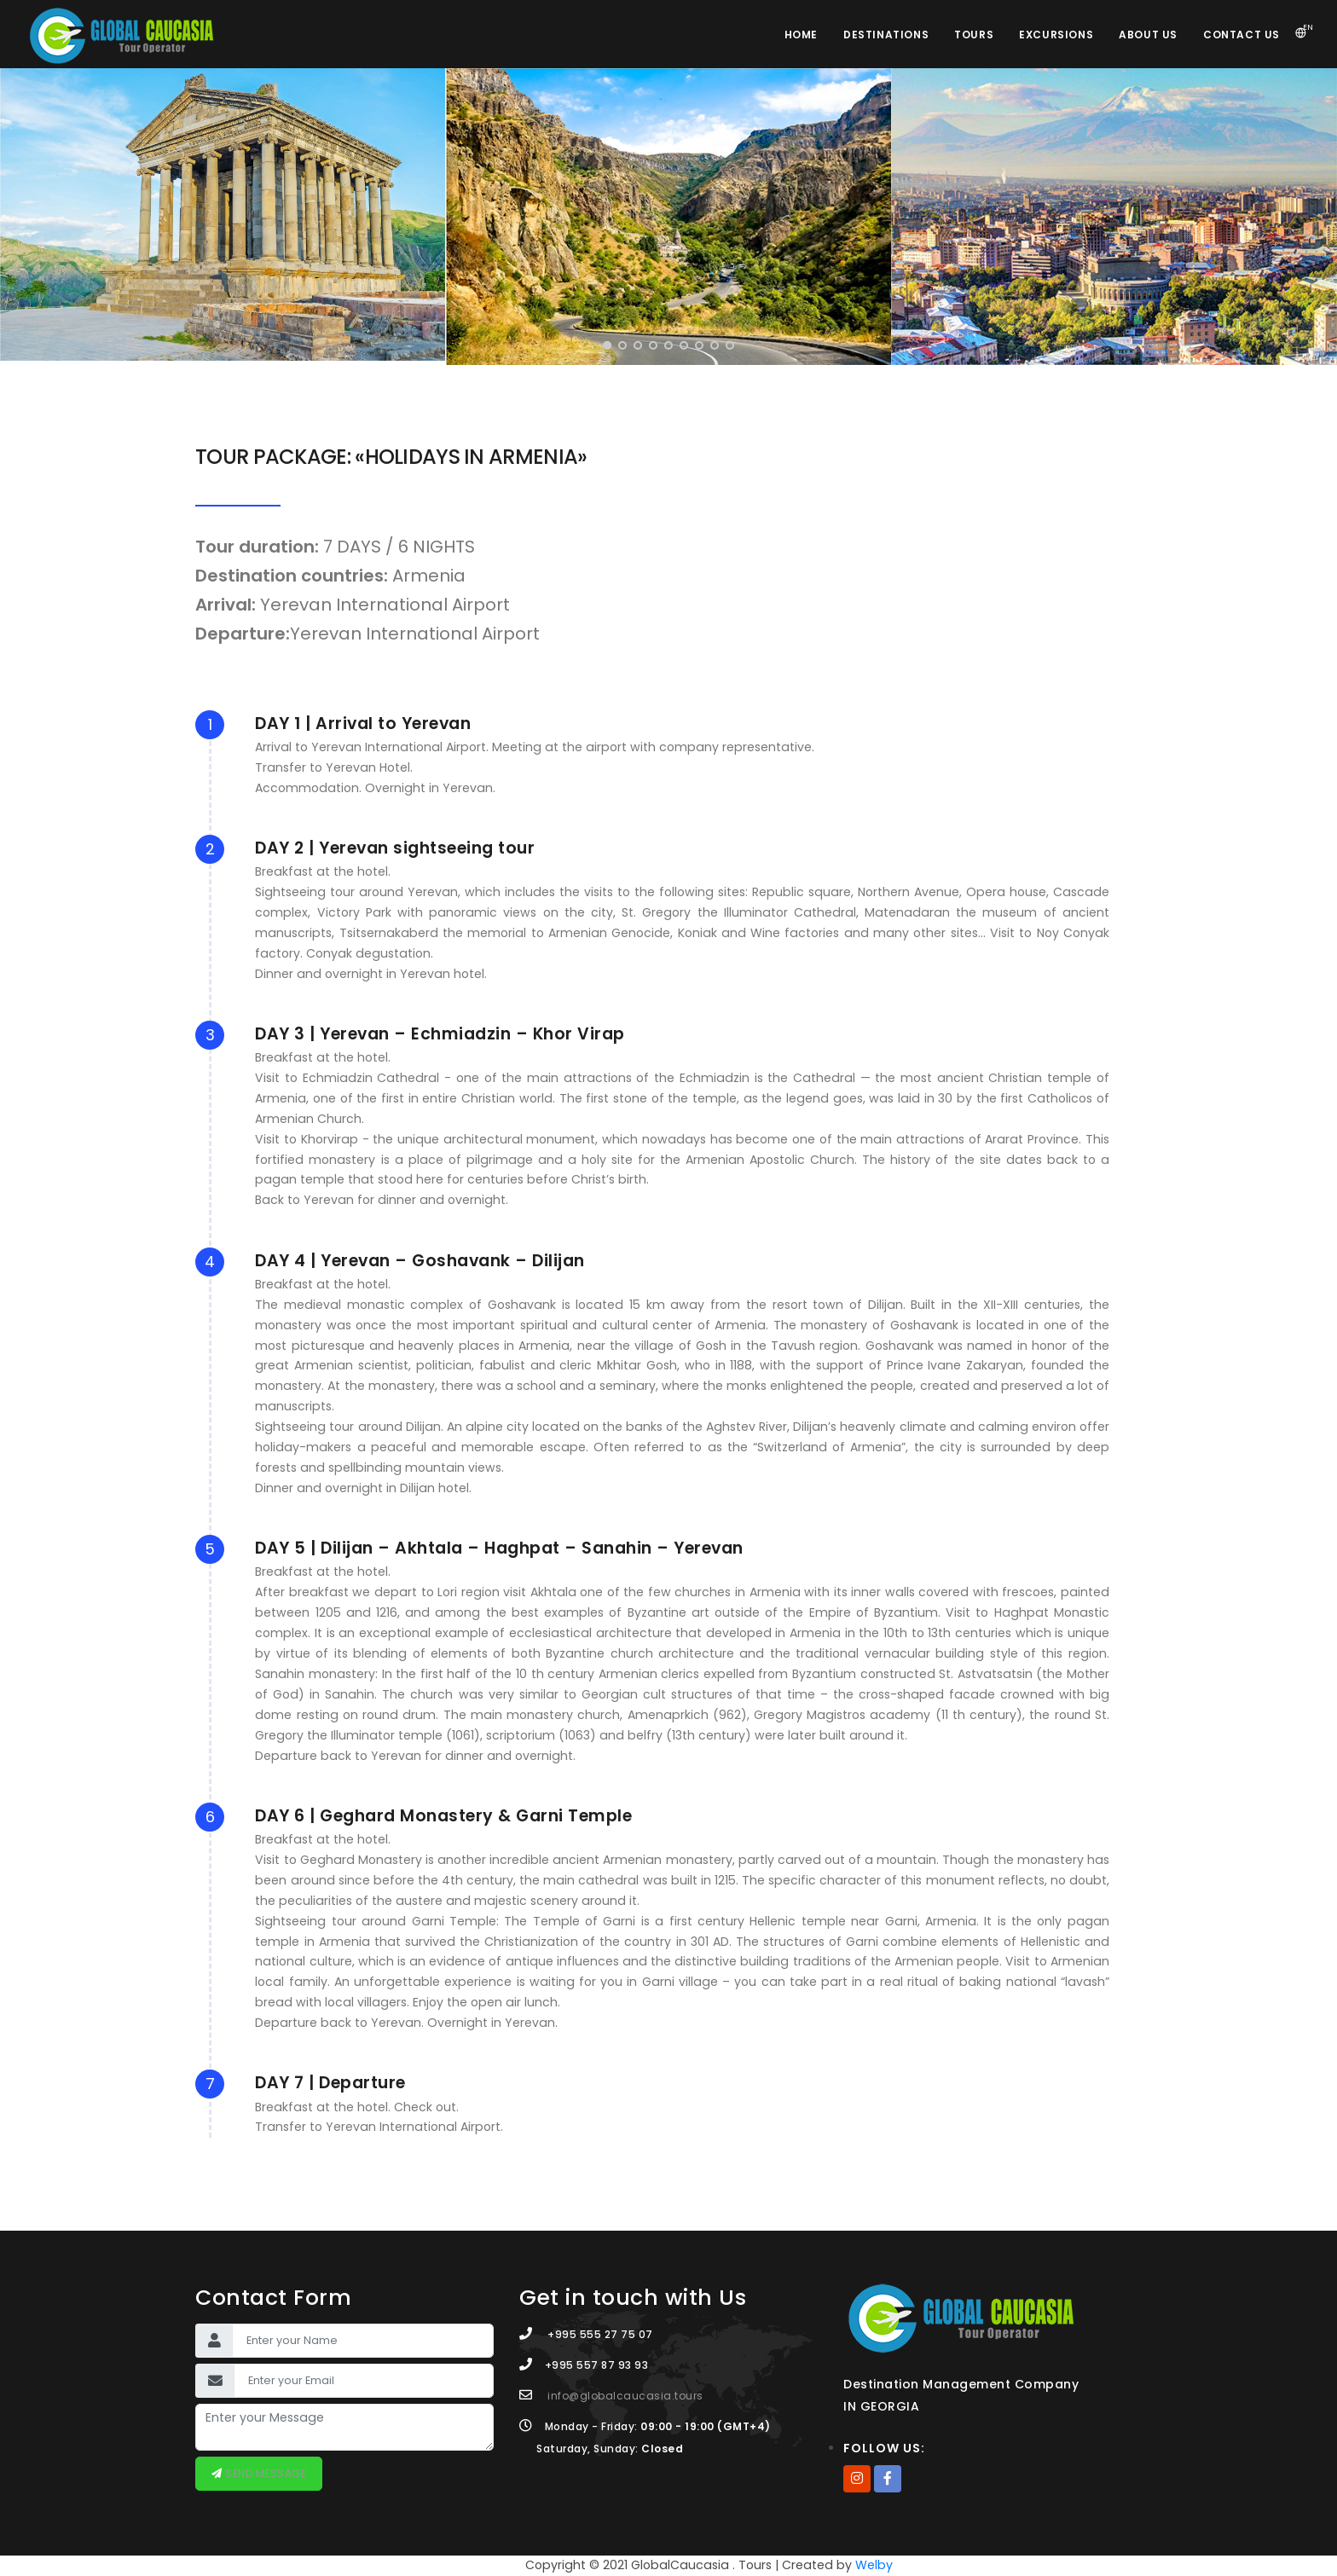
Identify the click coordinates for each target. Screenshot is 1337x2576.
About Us (1148, 34)
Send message (265, 2473)
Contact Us (1241, 34)
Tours (973, 34)
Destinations (886, 34)
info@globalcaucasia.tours (625, 2395)
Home (801, 34)
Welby (874, 2564)
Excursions (1056, 34)
